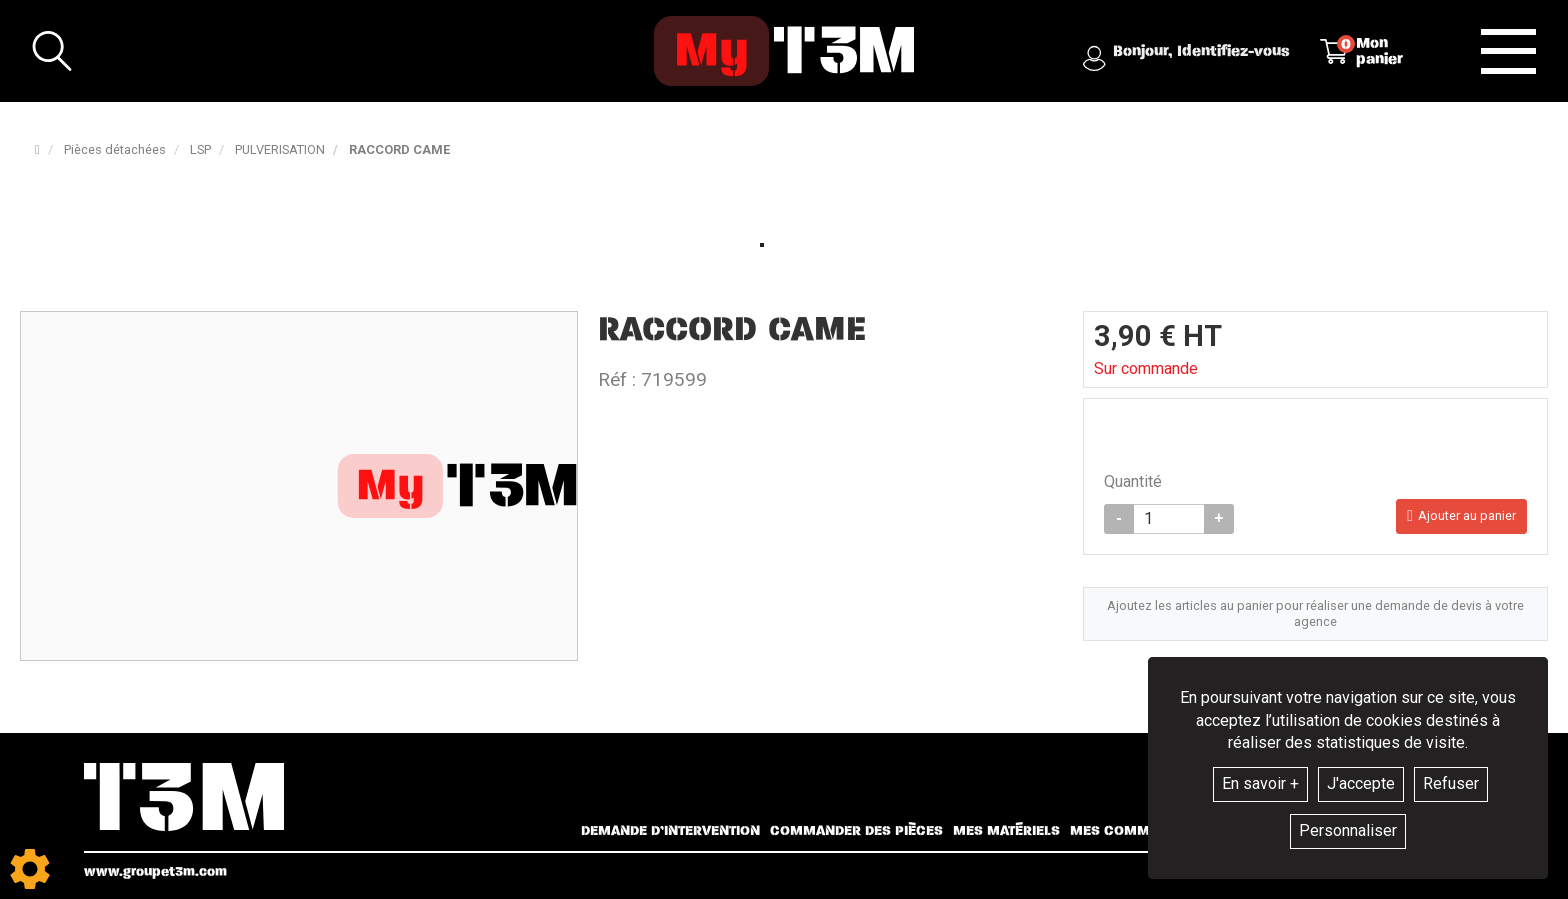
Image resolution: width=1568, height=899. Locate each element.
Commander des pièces (856, 831)
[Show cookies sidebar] (30, 869)
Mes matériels (1006, 831)
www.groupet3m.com (155, 871)
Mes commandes (1132, 831)
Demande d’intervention (670, 831)
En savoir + (1260, 783)
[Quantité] (1169, 519)
